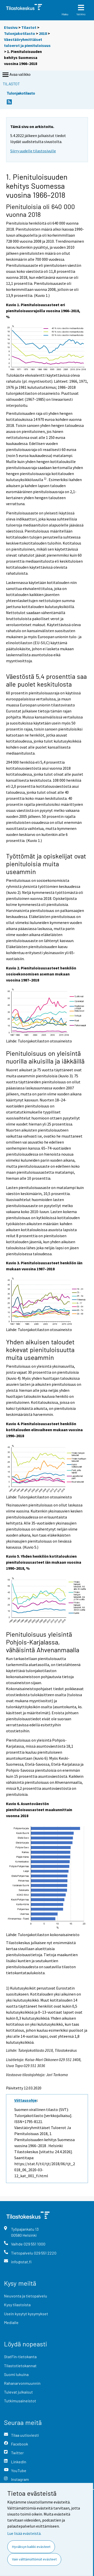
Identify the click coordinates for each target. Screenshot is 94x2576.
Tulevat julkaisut (18, 2392)
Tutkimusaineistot (20, 2400)
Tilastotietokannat (20, 2365)
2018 (43, 33)
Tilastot (28, 27)
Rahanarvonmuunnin (22, 2383)
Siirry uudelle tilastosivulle (33, 150)
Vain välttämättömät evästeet (34, 2559)
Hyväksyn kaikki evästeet (31, 2546)
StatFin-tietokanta (20, 2356)
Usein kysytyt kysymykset (26, 2313)
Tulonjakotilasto (19, 33)
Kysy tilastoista (17, 2304)
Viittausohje (25, 2100)
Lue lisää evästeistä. (24, 2533)
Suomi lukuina (16, 2374)
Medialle (11, 2322)
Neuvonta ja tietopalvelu (25, 2295)
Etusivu (11, 27)
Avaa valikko (16, 75)
